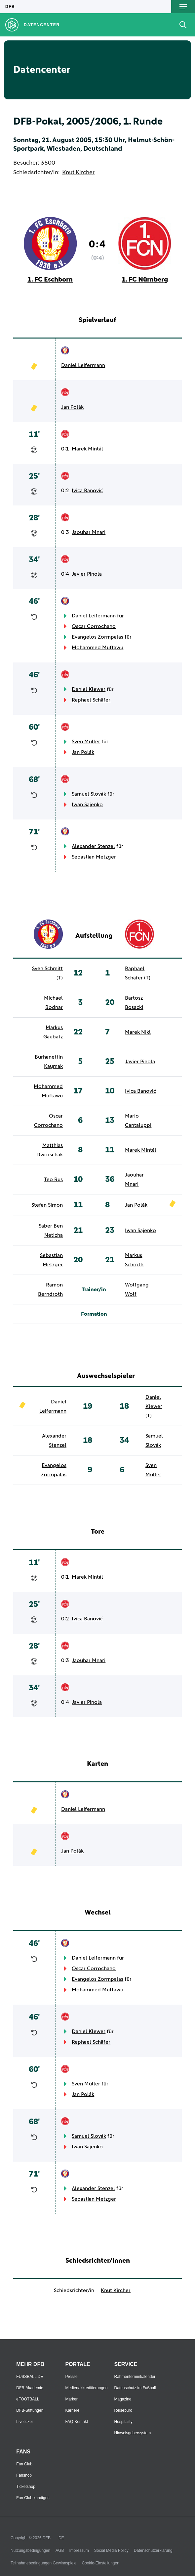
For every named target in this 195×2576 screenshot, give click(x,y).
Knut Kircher (78, 173)
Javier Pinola (87, 574)
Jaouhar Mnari (88, 532)
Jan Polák (72, 407)
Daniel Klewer (88, 689)
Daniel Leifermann (83, 365)
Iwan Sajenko (87, 804)
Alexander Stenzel (93, 846)
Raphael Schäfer (91, 700)
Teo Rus (53, 1179)
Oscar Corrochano (94, 626)
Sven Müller (86, 741)
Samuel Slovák (89, 794)
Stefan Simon (47, 1205)
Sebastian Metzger (94, 857)
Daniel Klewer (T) (153, 1406)
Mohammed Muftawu (97, 647)
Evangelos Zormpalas (97, 637)
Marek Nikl (138, 1032)
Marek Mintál (87, 448)
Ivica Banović (87, 490)
